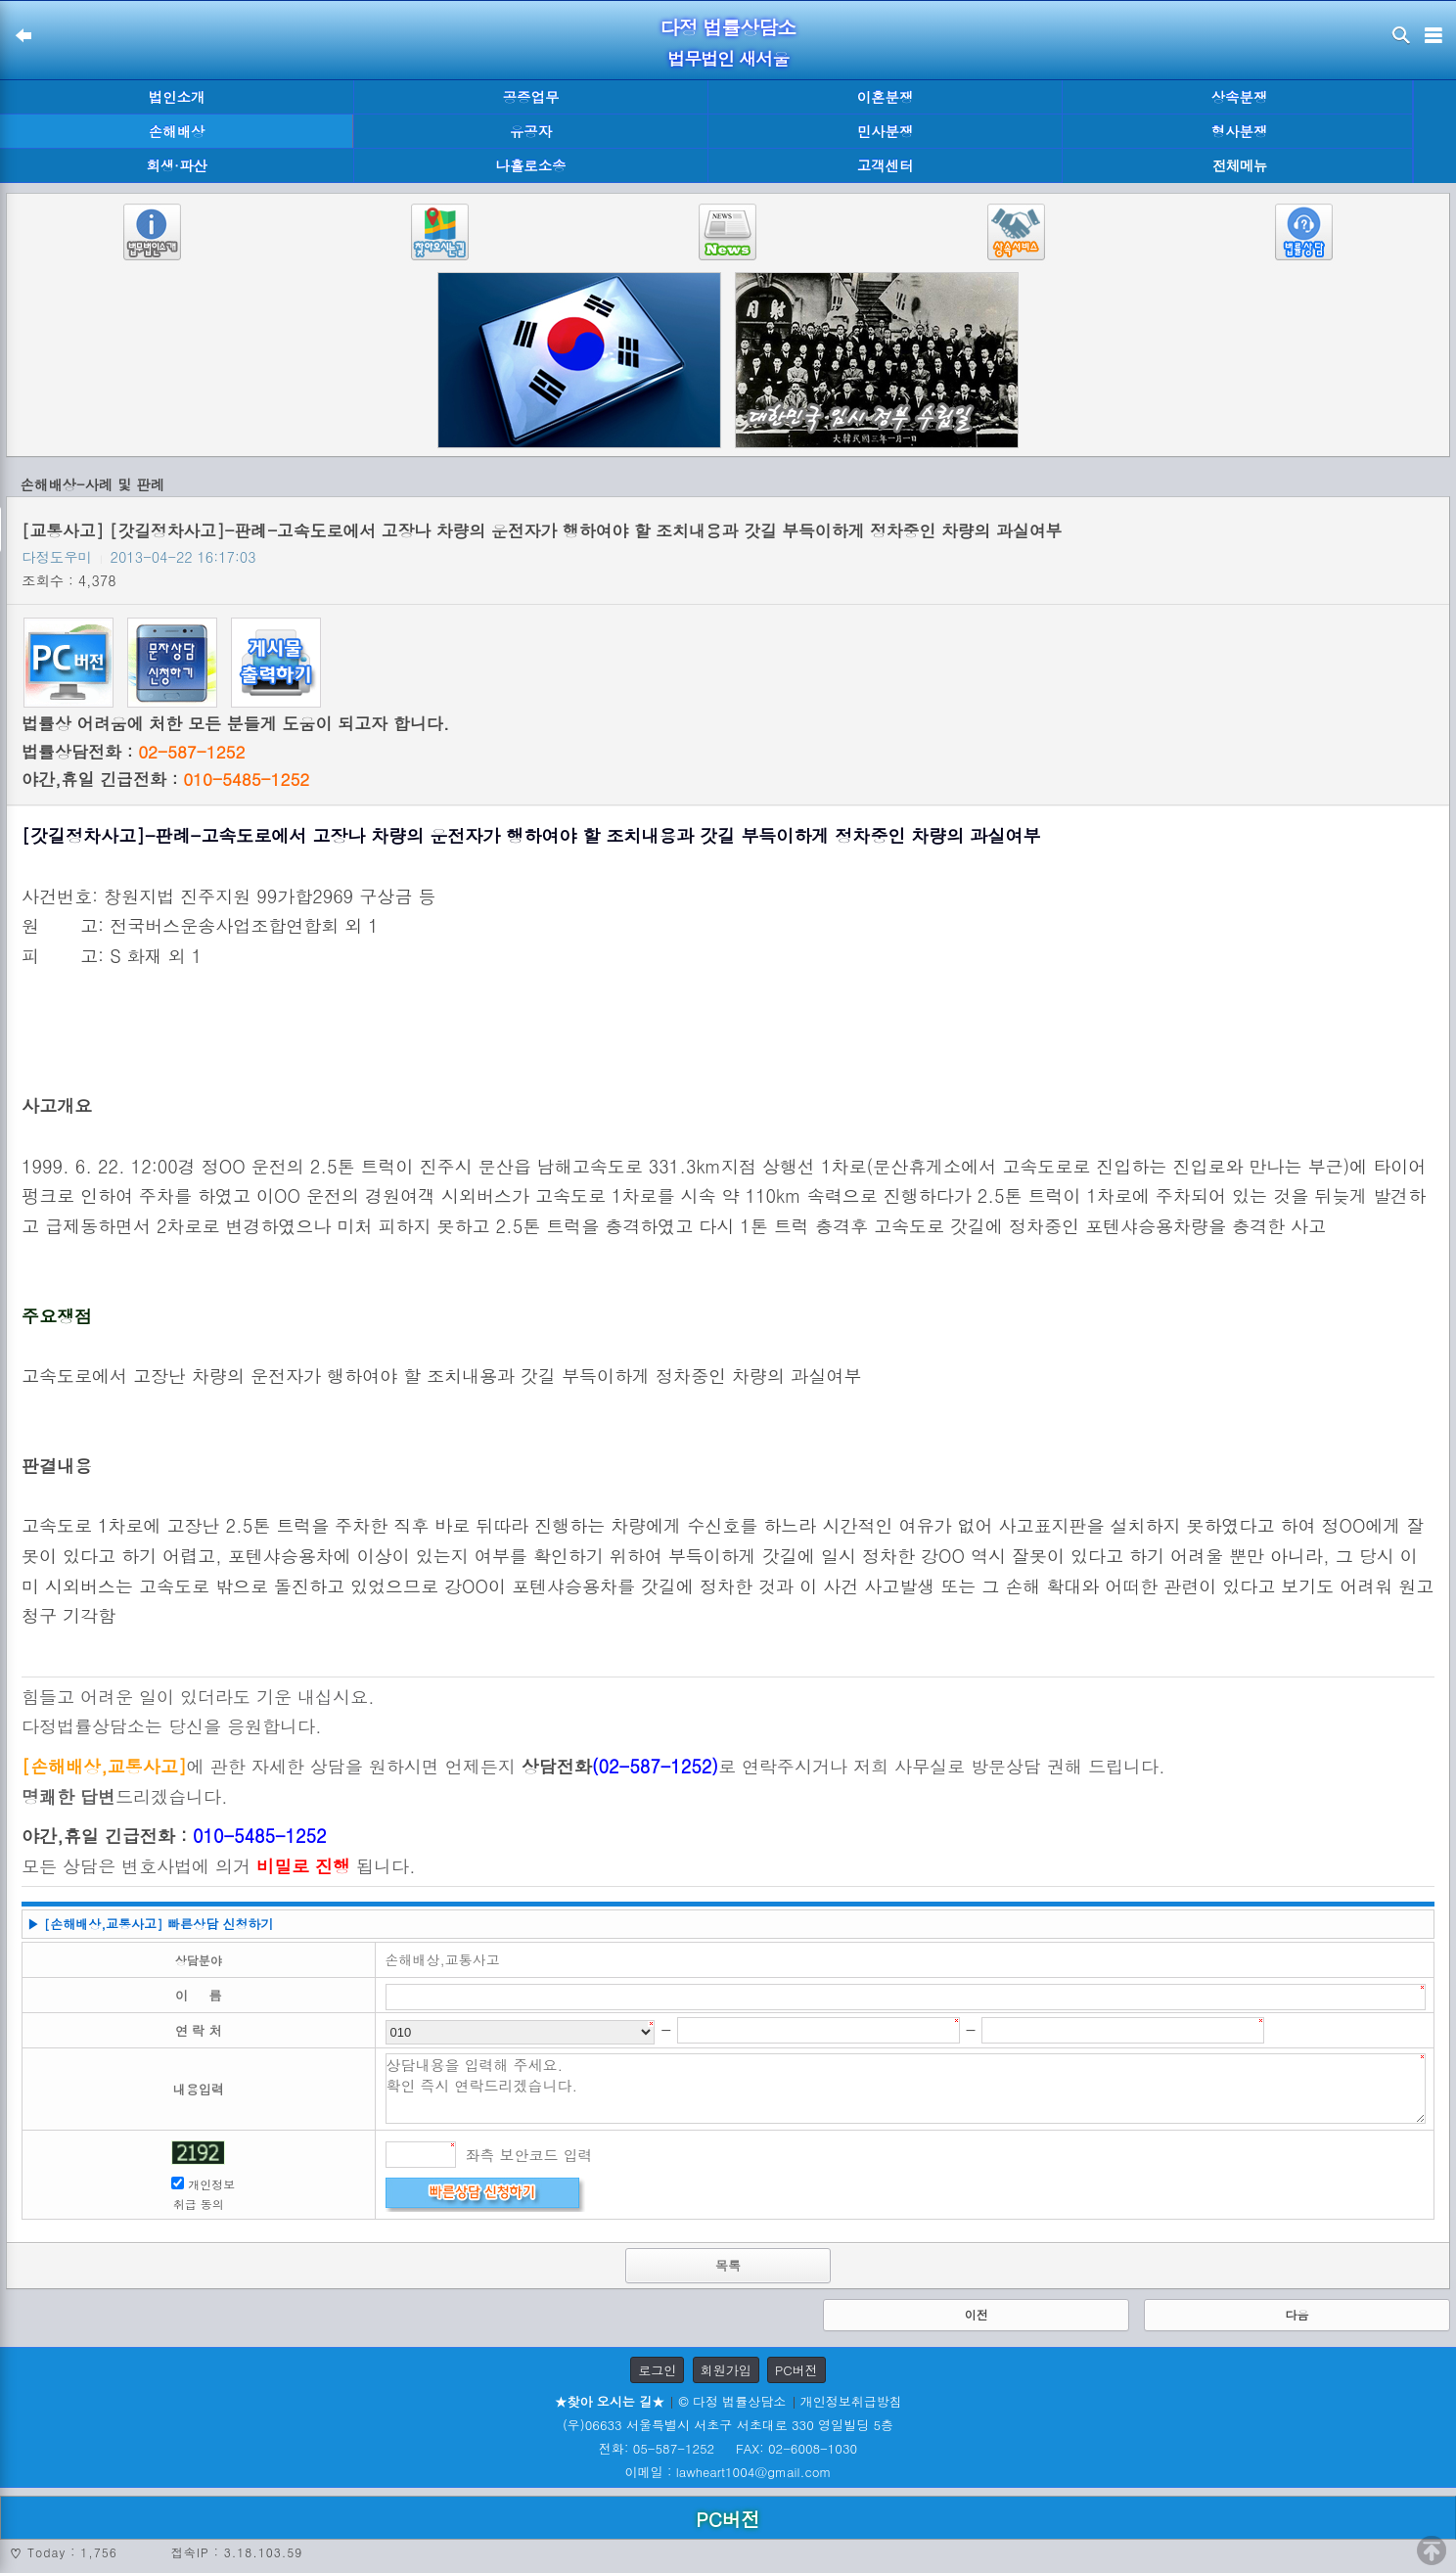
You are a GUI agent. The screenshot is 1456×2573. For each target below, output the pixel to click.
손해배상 (177, 131)
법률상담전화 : (133, 751)
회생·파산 (176, 165)
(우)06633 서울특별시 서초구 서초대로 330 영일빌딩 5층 (728, 2424)
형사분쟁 (1239, 131)
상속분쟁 (1239, 97)
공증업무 (531, 97)
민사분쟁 (885, 131)
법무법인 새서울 (728, 58)
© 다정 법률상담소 (732, 2401)
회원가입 (726, 2370)
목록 (728, 2265)
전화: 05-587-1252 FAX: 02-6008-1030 (728, 2448)
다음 (1296, 2314)
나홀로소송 (531, 165)
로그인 (657, 2370)
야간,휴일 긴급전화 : (165, 779)
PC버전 (796, 2370)
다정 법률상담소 (728, 27)
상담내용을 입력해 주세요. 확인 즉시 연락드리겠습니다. (906, 2088)
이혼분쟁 (885, 97)
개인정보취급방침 (851, 2401)
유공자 (531, 131)
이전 (976, 2314)
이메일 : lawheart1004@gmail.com (728, 2471)
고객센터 (885, 165)
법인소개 (177, 97)
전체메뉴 (1239, 166)
